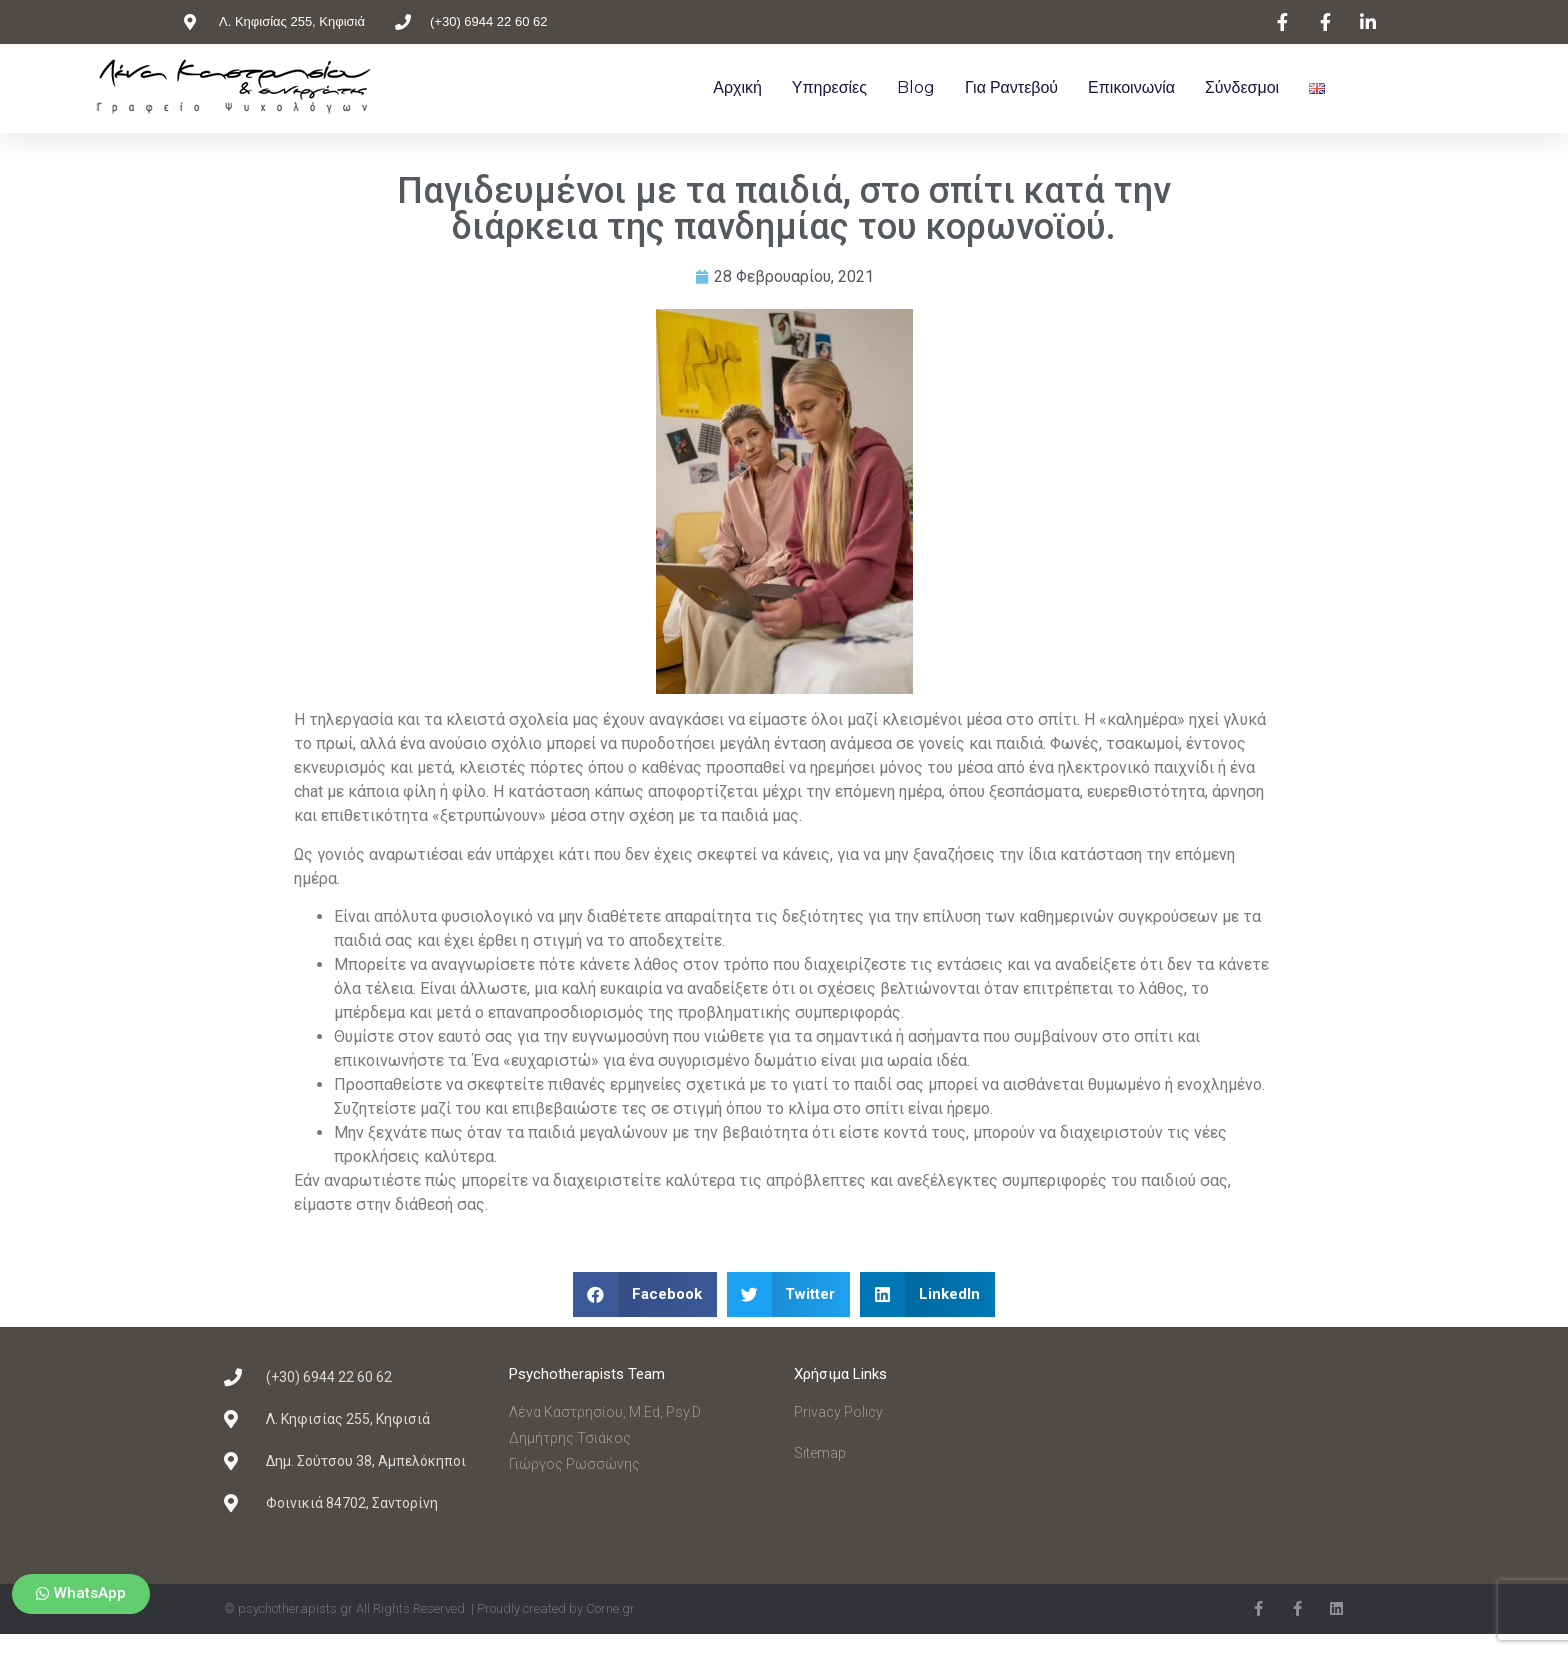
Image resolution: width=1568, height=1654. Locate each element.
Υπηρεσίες (829, 87)
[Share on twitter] (789, 1294)
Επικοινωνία (1131, 87)
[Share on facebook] (645, 1294)
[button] (81, 1594)
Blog (916, 87)
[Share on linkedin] (927, 1294)
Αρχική (737, 87)
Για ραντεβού (1011, 87)
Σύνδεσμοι (1242, 87)
